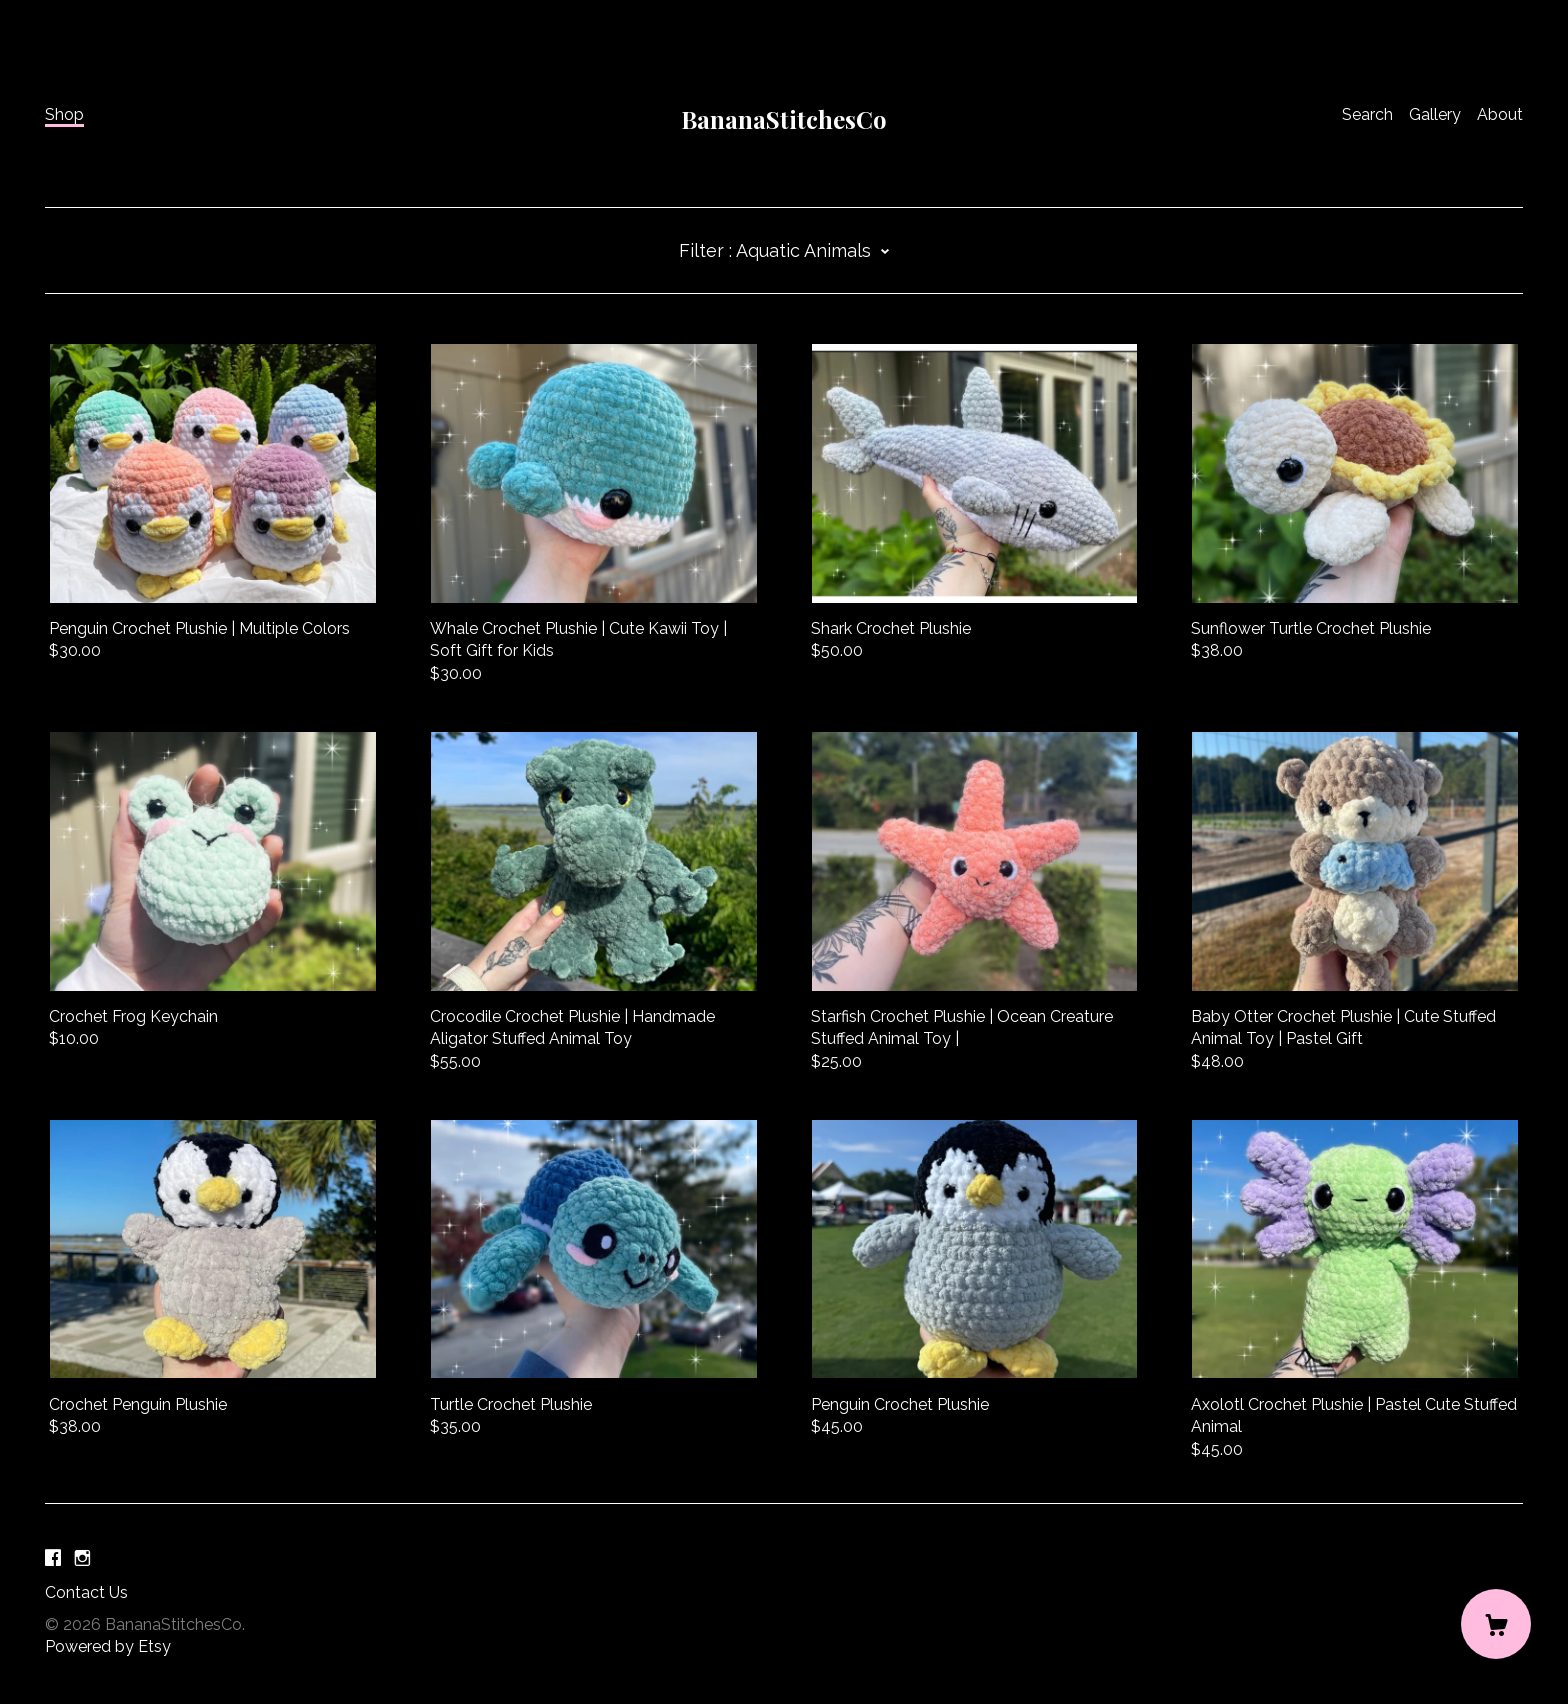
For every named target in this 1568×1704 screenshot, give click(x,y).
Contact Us (86, 1592)
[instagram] (82, 1559)
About (1500, 114)
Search (1367, 114)
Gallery (1435, 114)
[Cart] (1496, 1624)
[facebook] (53, 1559)
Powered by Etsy (108, 1646)
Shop (64, 114)
